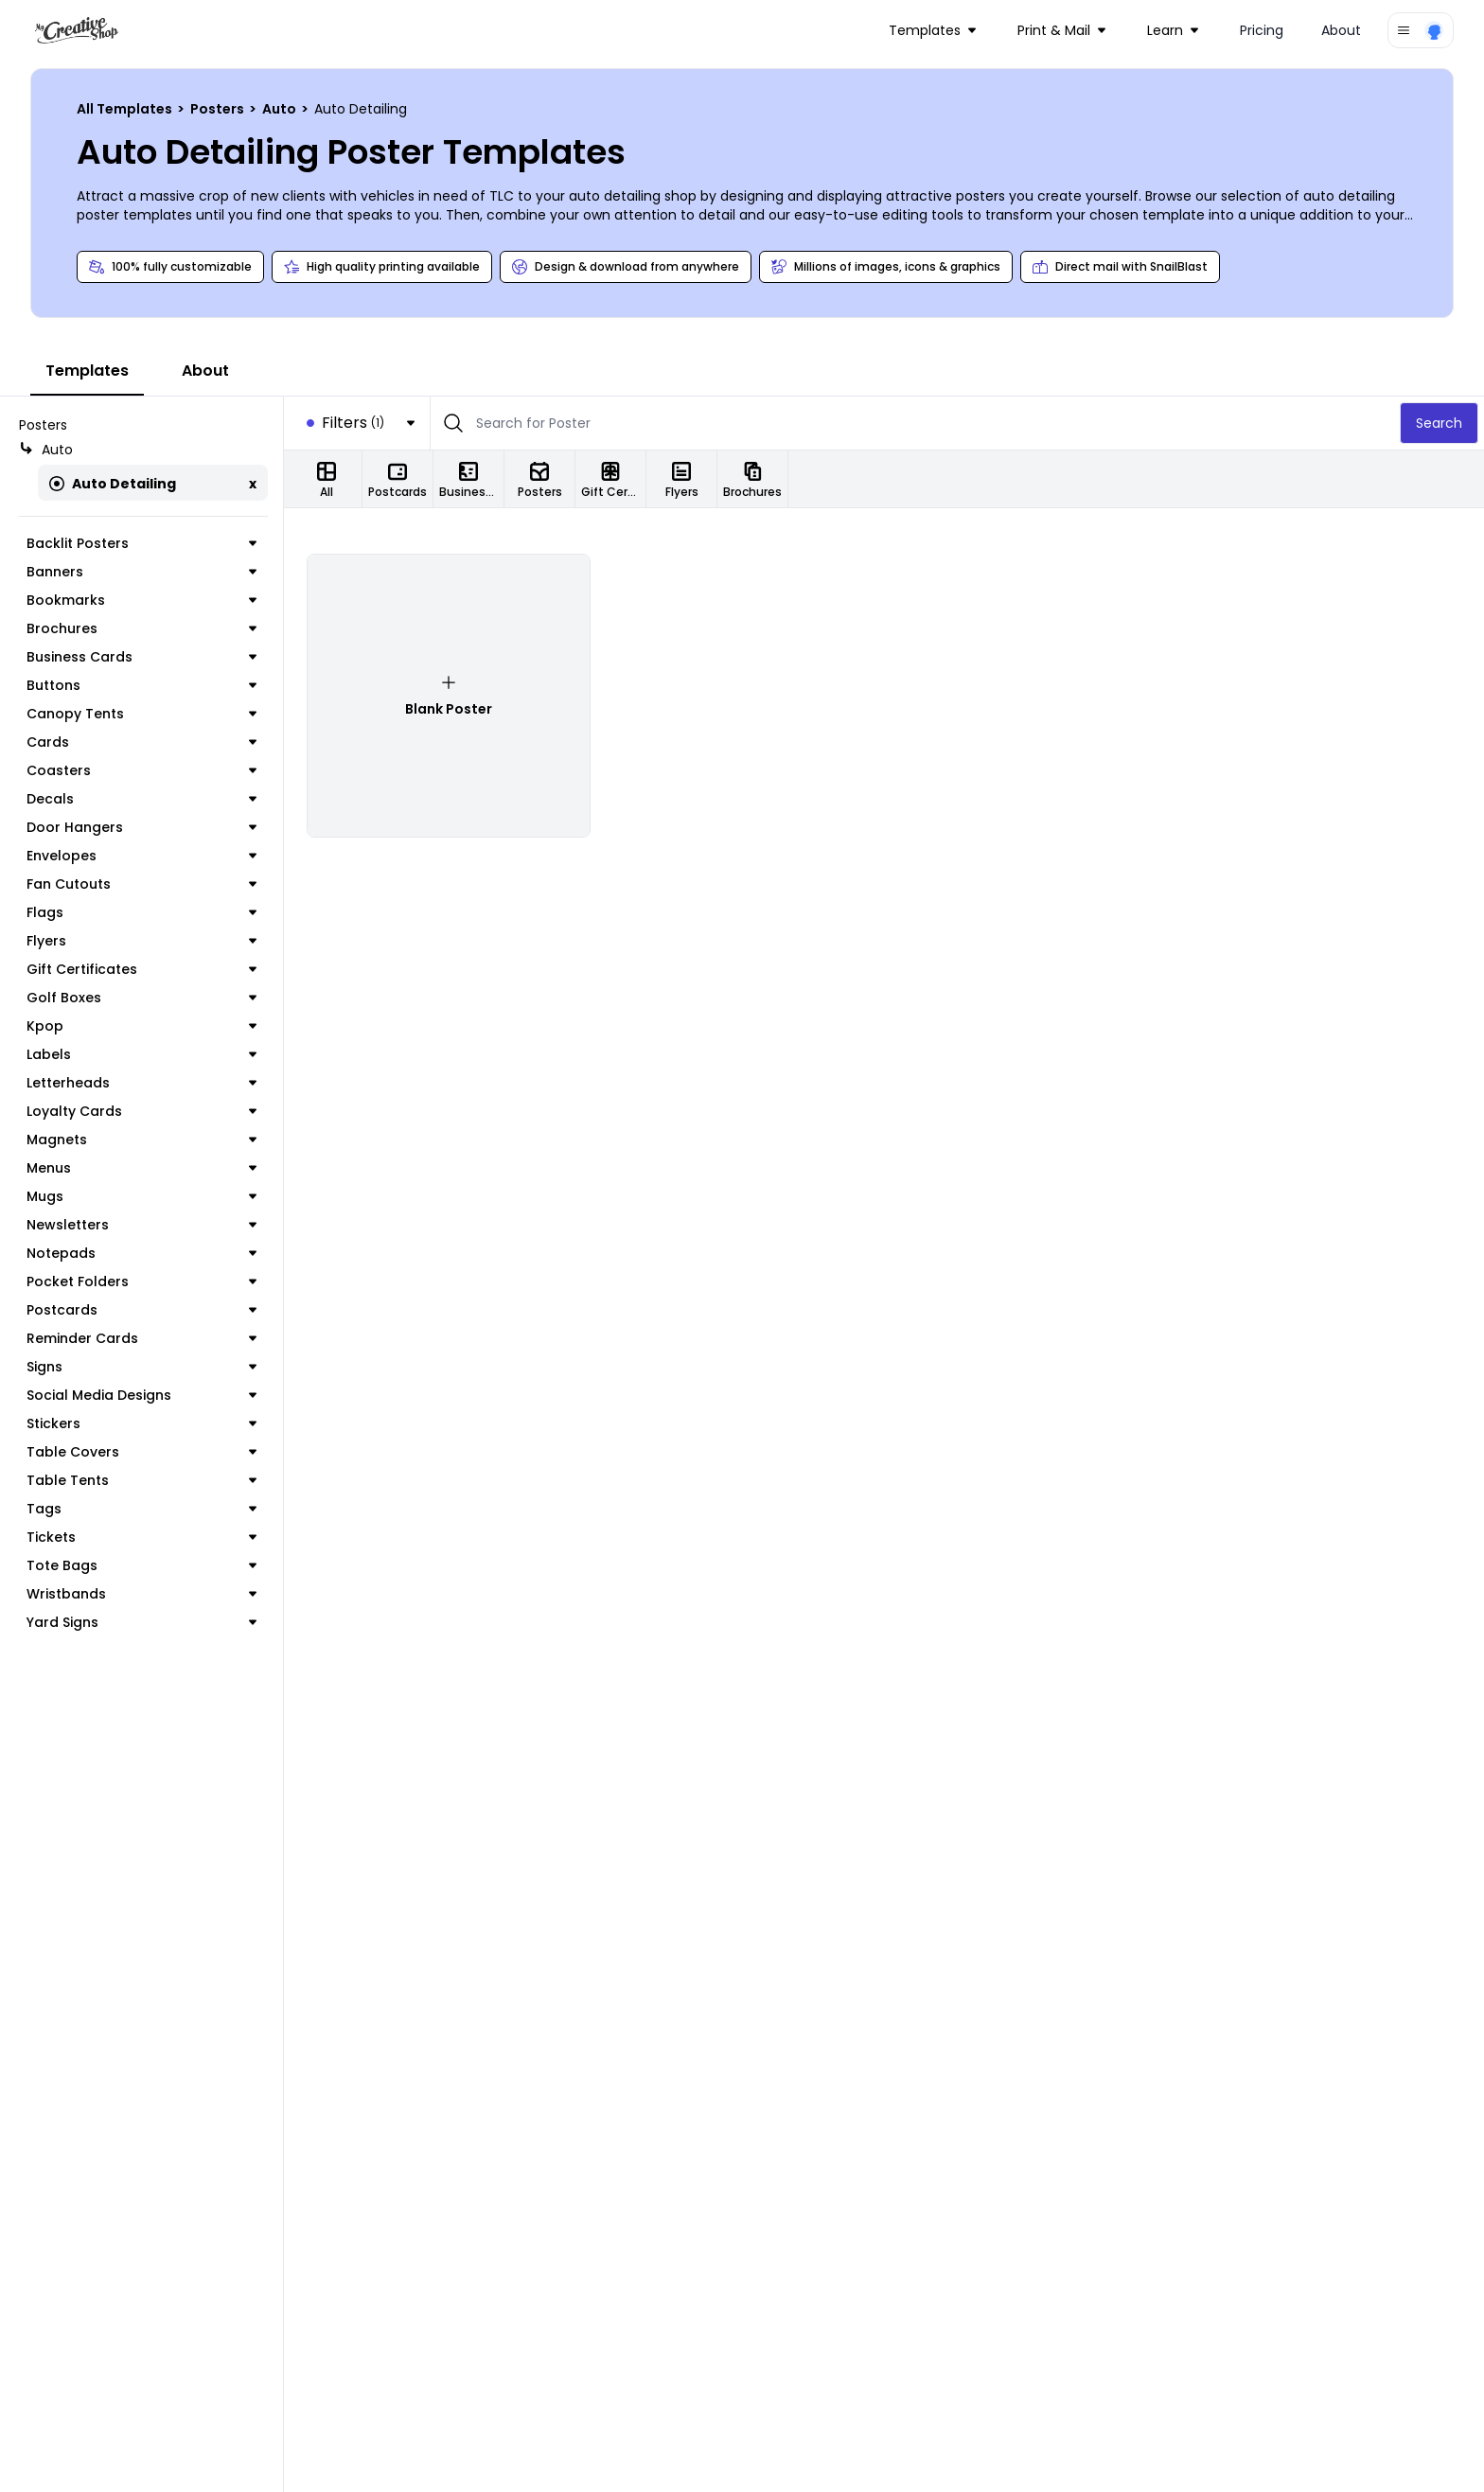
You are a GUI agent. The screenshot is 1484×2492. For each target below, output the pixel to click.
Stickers (141, 1423)
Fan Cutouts (141, 884)
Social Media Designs (141, 1395)
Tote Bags (141, 1565)
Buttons (141, 685)
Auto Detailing (112, 483)
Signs (141, 1366)
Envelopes (141, 855)
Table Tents (141, 1480)
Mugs (141, 1196)
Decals (141, 798)
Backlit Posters (141, 543)
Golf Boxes (141, 997)
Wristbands (141, 1593)
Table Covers (141, 1451)
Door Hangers (141, 827)
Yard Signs (141, 1622)
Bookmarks (141, 600)
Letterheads (141, 1082)
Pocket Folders (141, 1281)
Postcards (141, 1309)
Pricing (1261, 30)
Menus (141, 1167)
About (1341, 30)
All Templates (126, 108)
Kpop (141, 1025)
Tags (141, 1508)
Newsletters (141, 1224)
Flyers (141, 940)
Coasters (141, 770)
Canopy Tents (141, 713)
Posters (218, 108)
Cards (141, 742)
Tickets (141, 1537)
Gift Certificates (141, 969)
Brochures (141, 628)
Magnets (141, 1139)
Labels (141, 1054)
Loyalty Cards (141, 1111)
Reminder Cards (141, 1338)
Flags (141, 912)
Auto (280, 108)
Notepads (141, 1253)
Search (1439, 423)
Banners (141, 571)
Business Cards (141, 656)
